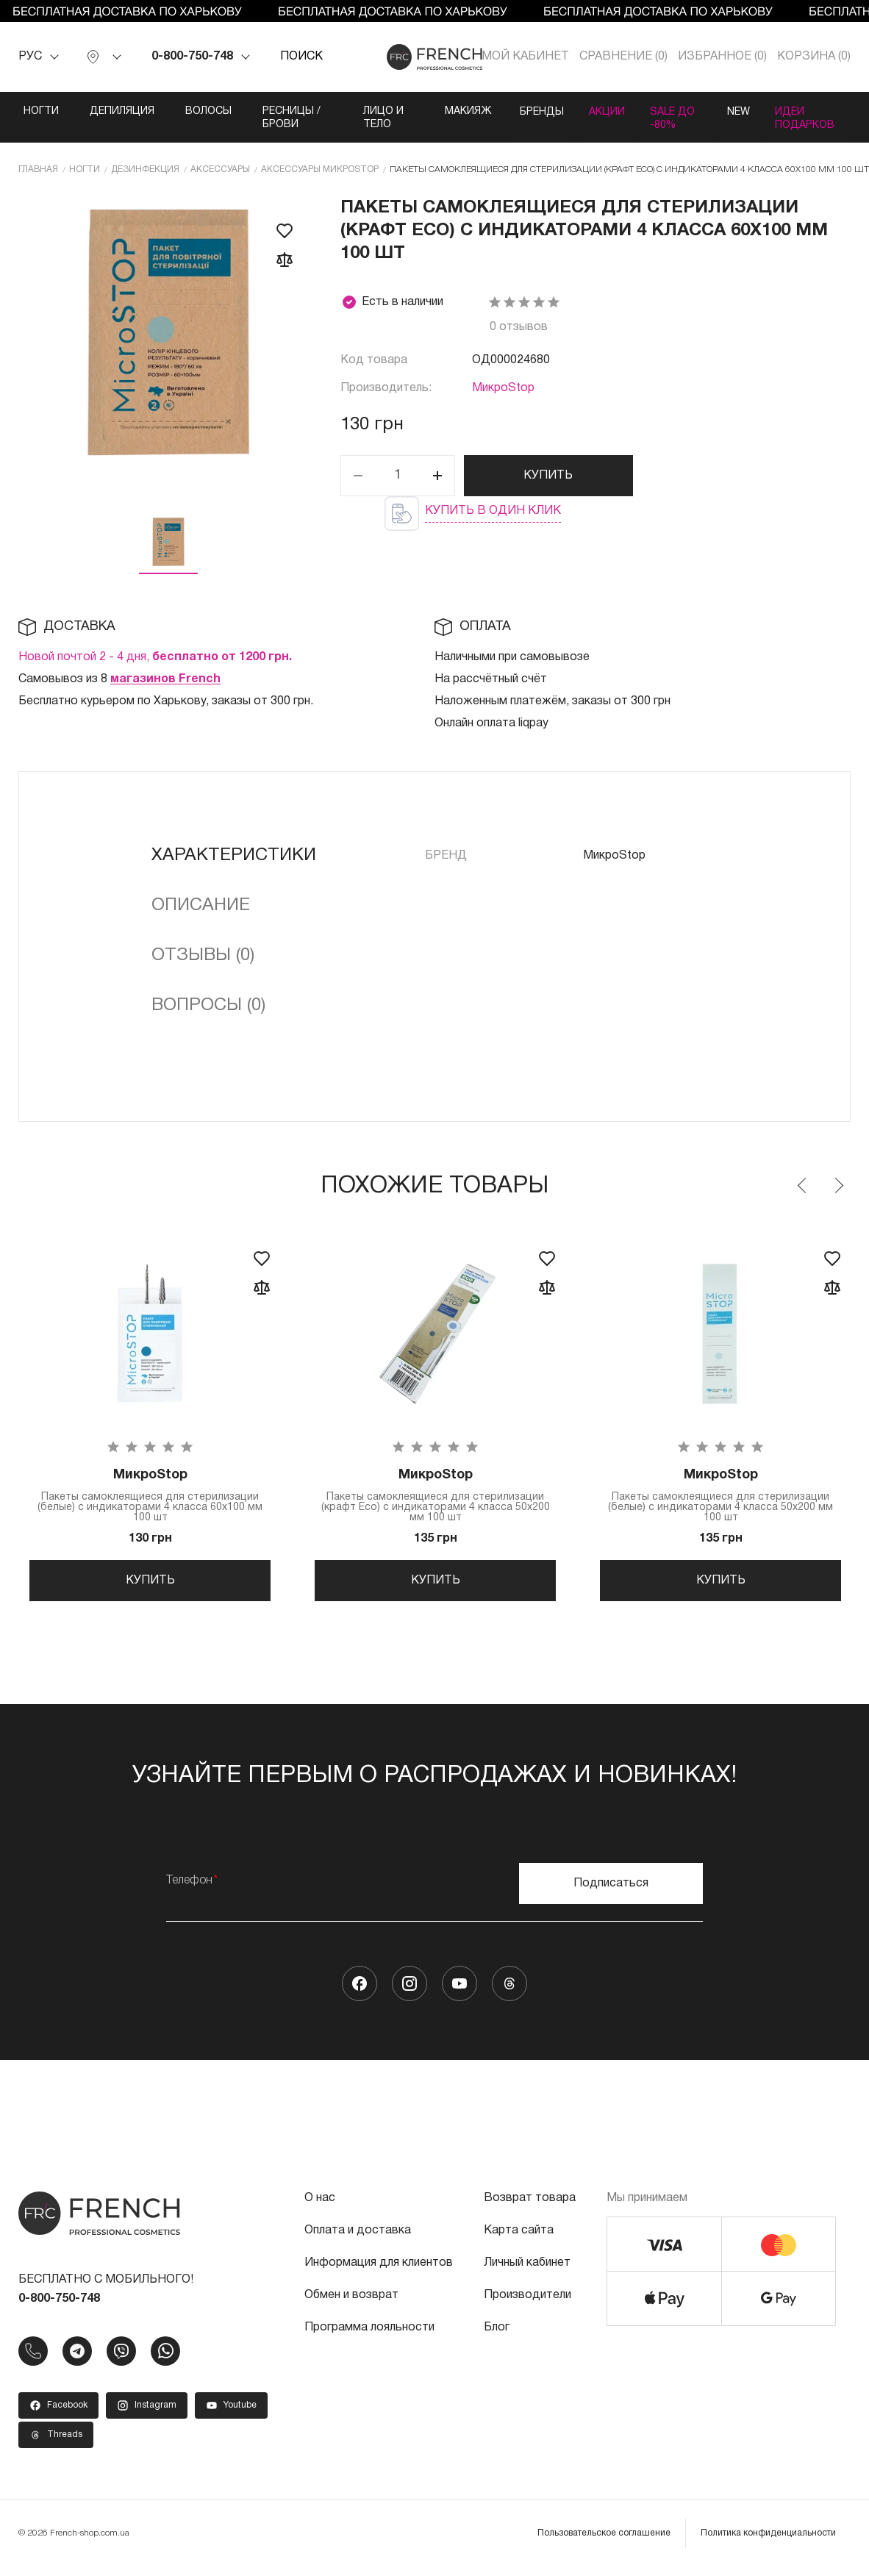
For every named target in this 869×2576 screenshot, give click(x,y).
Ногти (41, 111)
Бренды (527, 111)
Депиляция (122, 111)
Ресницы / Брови (291, 118)
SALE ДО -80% (669, 118)
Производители (527, 2303)
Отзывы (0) (202, 955)
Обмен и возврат (351, 2303)
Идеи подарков (807, 118)
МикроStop (503, 388)
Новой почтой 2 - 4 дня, (155, 656)
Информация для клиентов (378, 2271)
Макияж (451, 111)
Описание (200, 905)
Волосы (208, 111)
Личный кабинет (527, 2271)
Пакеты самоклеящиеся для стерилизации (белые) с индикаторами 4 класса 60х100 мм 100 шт (150, 1495)
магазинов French (165, 678)
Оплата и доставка (357, 2238)
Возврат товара (530, 2206)
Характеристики (233, 855)
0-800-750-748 (192, 56)
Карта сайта (519, 2238)
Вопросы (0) (208, 1005)
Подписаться (610, 1891)
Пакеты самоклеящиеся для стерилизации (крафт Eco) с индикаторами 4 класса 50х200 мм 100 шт (435, 1495)
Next (838, 1185)
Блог (496, 2335)
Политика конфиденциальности (768, 2541)
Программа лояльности (369, 2335)
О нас (319, 2206)
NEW (734, 111)
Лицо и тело (373, 118)
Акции (598, 111)
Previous (802, 1185)
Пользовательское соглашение (603, 2541)
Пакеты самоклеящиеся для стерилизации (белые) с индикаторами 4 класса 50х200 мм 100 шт (720, 1495)
